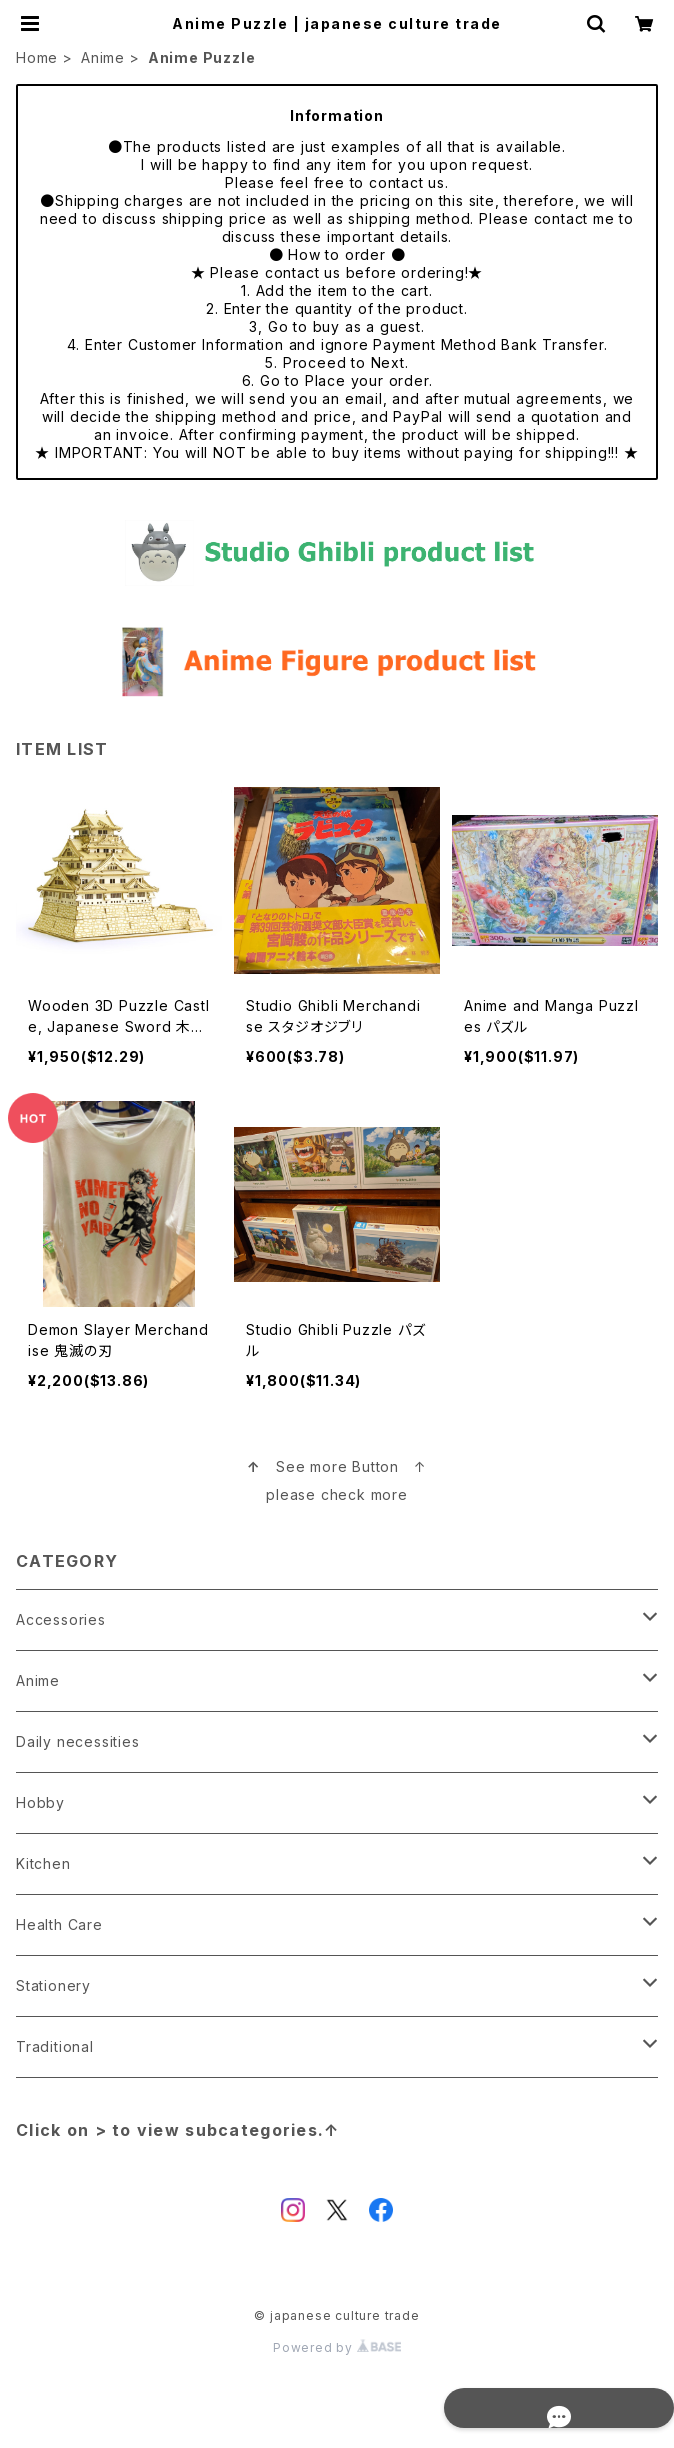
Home (37, 57)
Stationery (53, 1985)
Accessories (61, 1619)
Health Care (59, 1924)
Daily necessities (78, 1741)
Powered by (337, 2347)
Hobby (40, 1802)
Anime (103, 57)
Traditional (55, 2046)
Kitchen (43, 1863)
